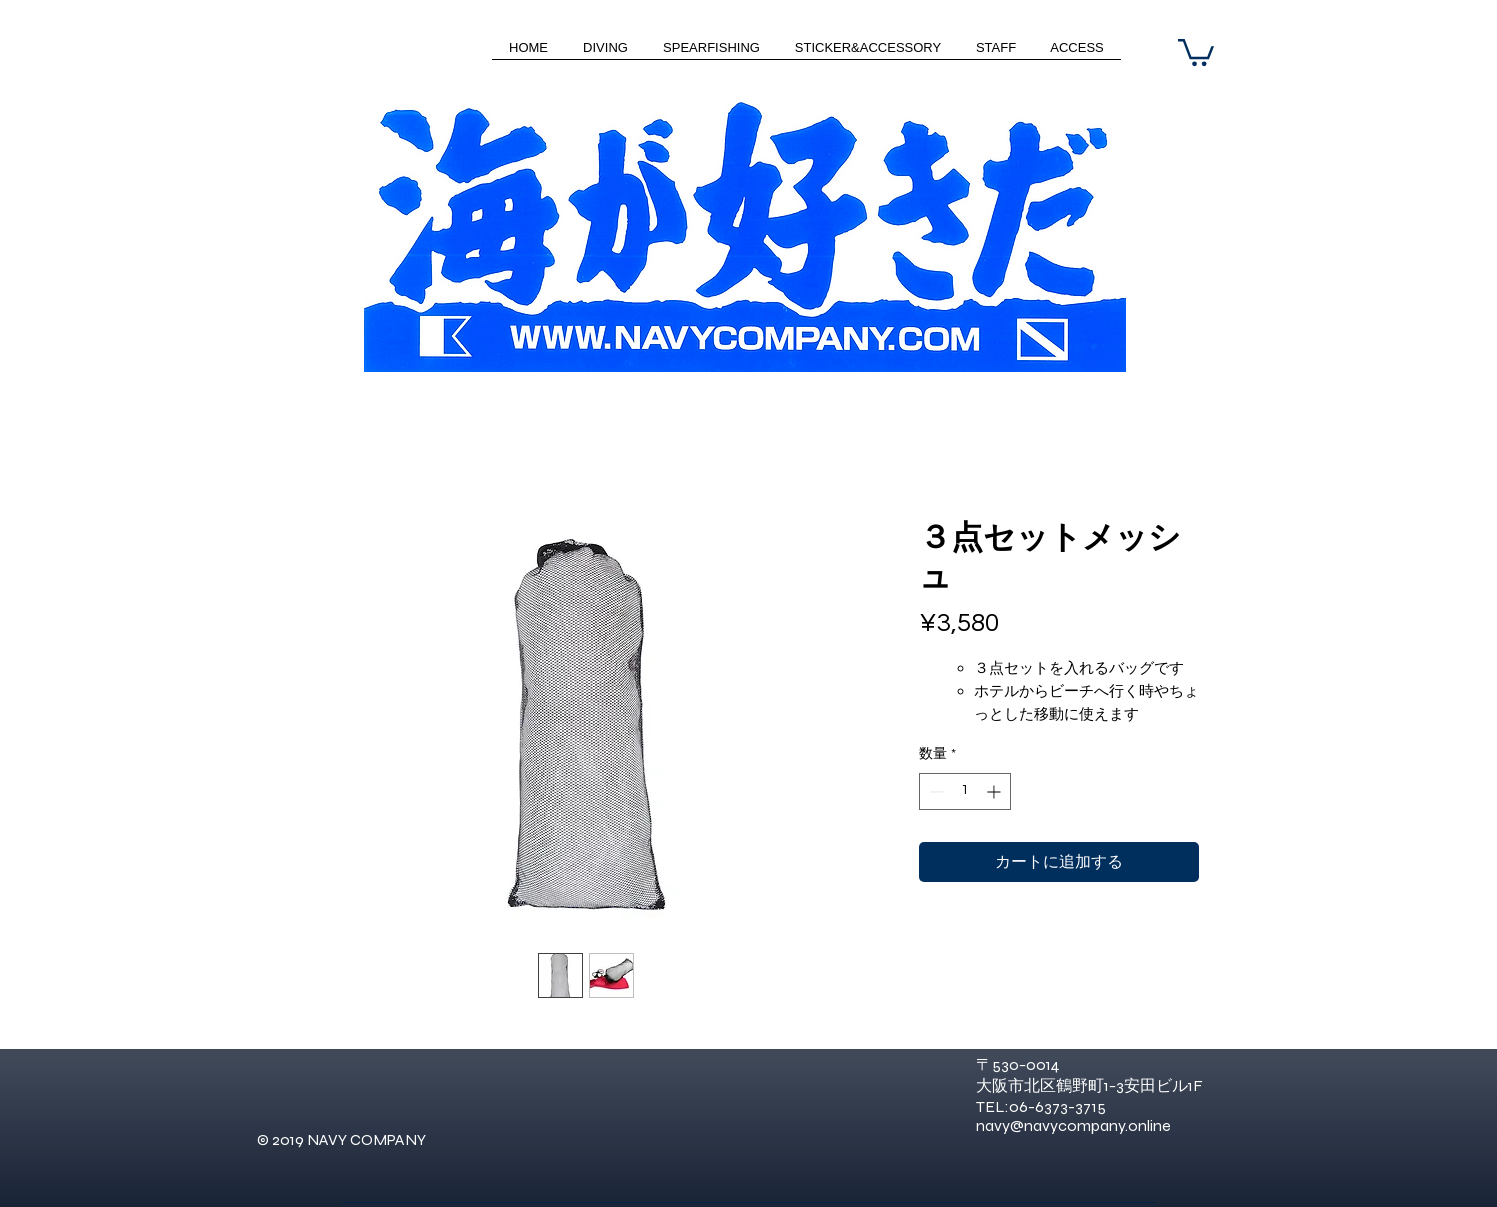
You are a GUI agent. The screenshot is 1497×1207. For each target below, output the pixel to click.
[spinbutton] (965, 791)
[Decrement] (934, 791)
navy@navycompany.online (1073, 1125)
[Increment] (995, 791)
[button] (1196, 51)
